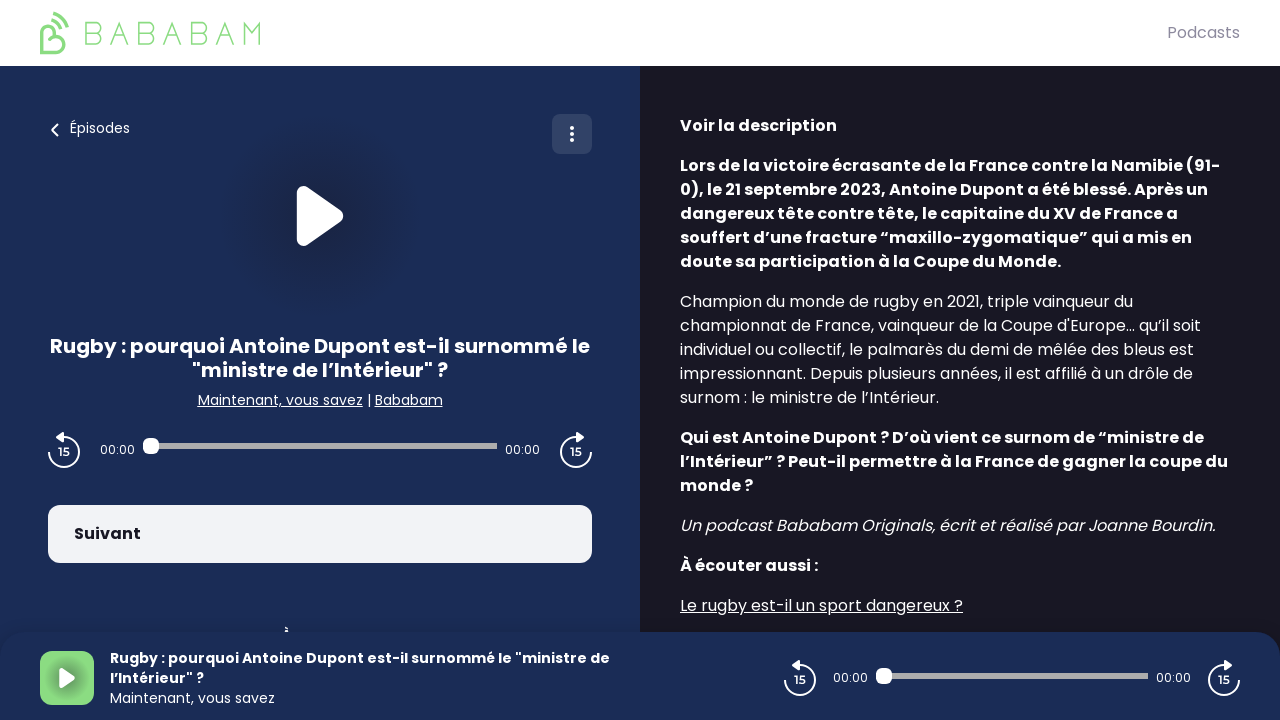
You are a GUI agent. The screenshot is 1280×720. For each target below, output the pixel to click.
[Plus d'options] (572, 134)
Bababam (409, 400)
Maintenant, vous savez (280, 400)
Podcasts (1203, 32)
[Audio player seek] (320, 446)
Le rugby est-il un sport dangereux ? (821, 605)
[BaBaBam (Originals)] (603, 33)
